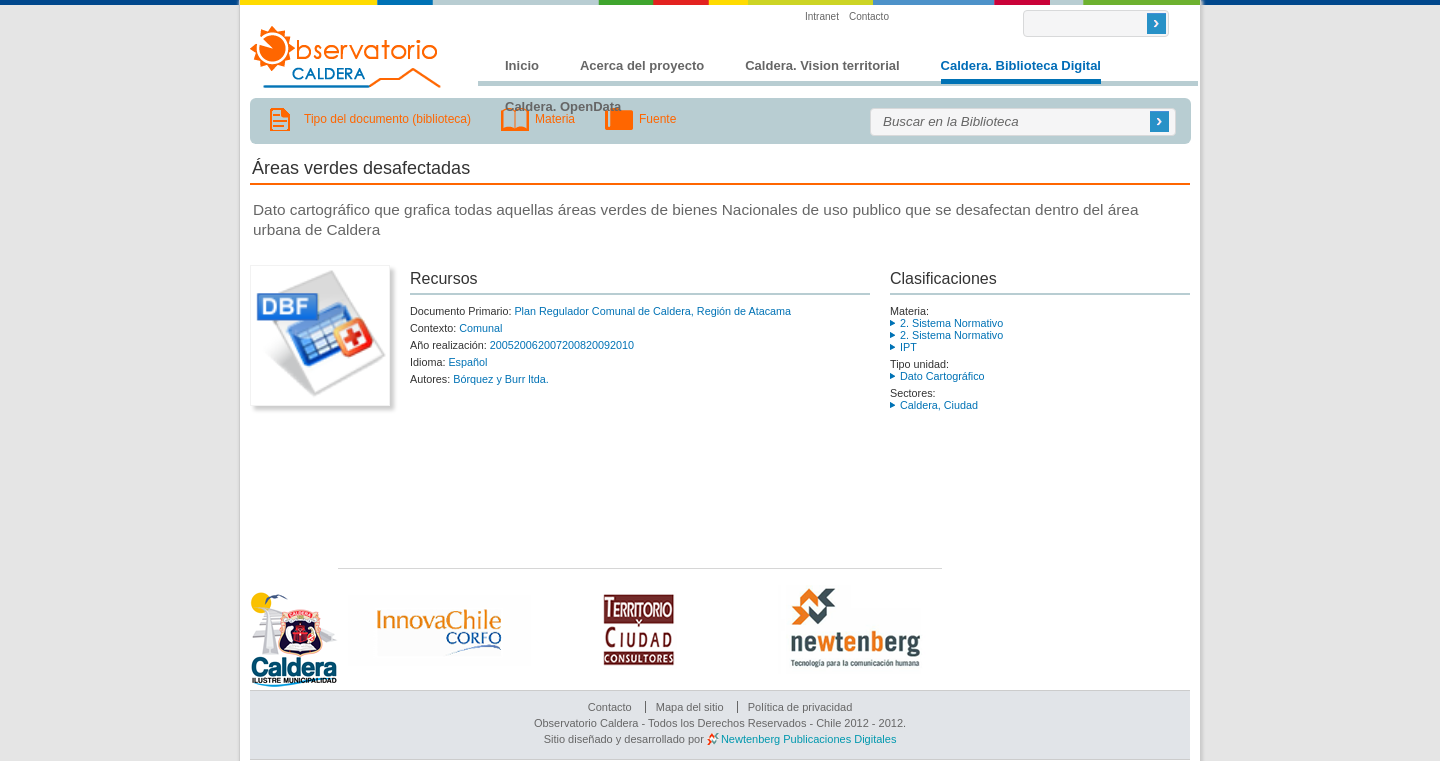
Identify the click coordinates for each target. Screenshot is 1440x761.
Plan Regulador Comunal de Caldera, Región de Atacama (652, 311)
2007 (550, 345)
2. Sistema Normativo (951, 323)
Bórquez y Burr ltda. (500, 379)
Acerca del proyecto (642, 65)
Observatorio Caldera (346, 57)
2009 (598, 345)
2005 (502, 345)
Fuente (657, 119)
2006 (526, 345)
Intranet (822, 16)
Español (467, 362)
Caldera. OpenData (563, 106)
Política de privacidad (800, 707)
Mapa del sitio (690, 707)
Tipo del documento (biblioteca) (387, 119)
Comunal (480, 328)
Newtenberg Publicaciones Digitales (808, 739)
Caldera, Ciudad (939, 405)
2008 (574, 345)
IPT (908, 347)
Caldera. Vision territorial (822, 65)
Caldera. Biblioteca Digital (1021, 65)
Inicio (522, 65)
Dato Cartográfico (942, 376)
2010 (622, 345)
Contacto (869, 16)
